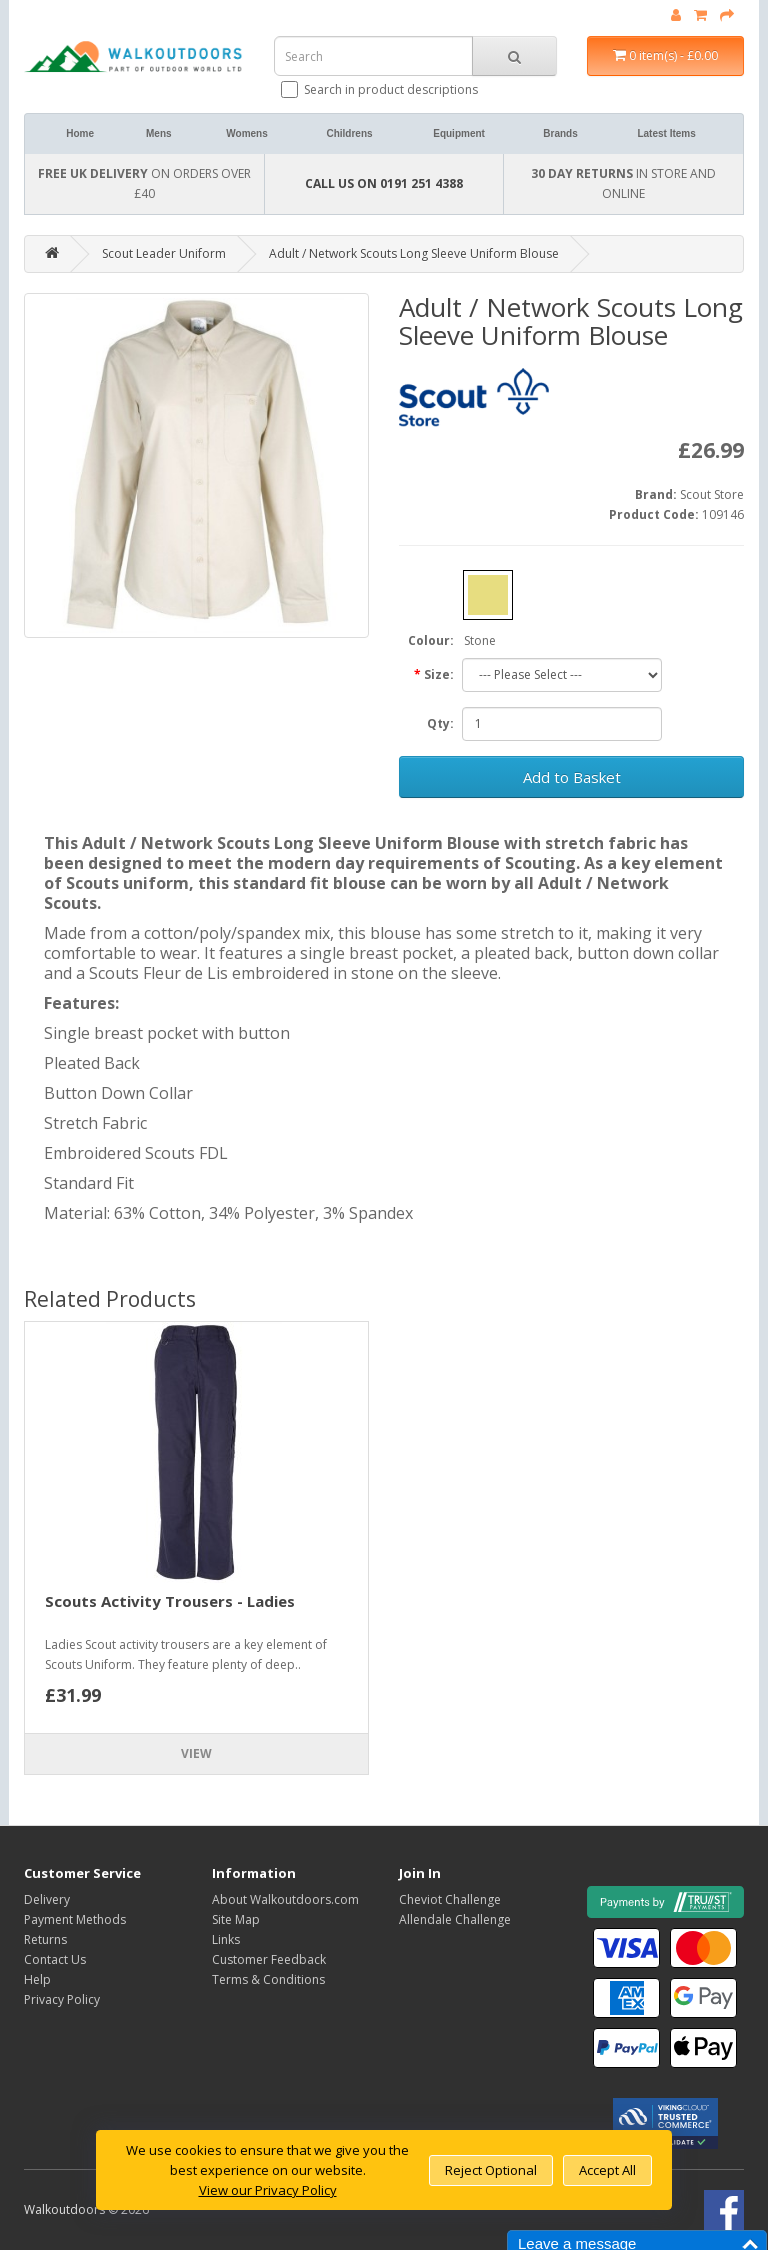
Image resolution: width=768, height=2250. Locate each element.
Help (37, 1979)
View (196, 1753)
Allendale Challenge (455, 1919)
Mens (159, 133)
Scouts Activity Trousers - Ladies (170, 1601)
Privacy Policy (62, 1999)
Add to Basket (572, 777)
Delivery (47, 1899)
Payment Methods (75, 1919)
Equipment (459, 133)
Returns (45, 1939)
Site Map (236, 1919)
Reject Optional (491, 2170)
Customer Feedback (269, 1959)
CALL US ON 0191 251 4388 (384, 183)
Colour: (431, 640)
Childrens (349, 133)
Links (226, 1939)
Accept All (607, 2170)
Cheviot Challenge (450, 1899)
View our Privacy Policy (268, 2190)
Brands (560, 133)
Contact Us (55, 1959)
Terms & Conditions (268, 1979)
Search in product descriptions (381, 89)
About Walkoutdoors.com (285, 1899)
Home (80, 133)
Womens (247, 133)
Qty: (440, 723)
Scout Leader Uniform (164, 253)
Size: (439, 674)
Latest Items (666, 133)
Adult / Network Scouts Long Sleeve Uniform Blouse (414, 253)
